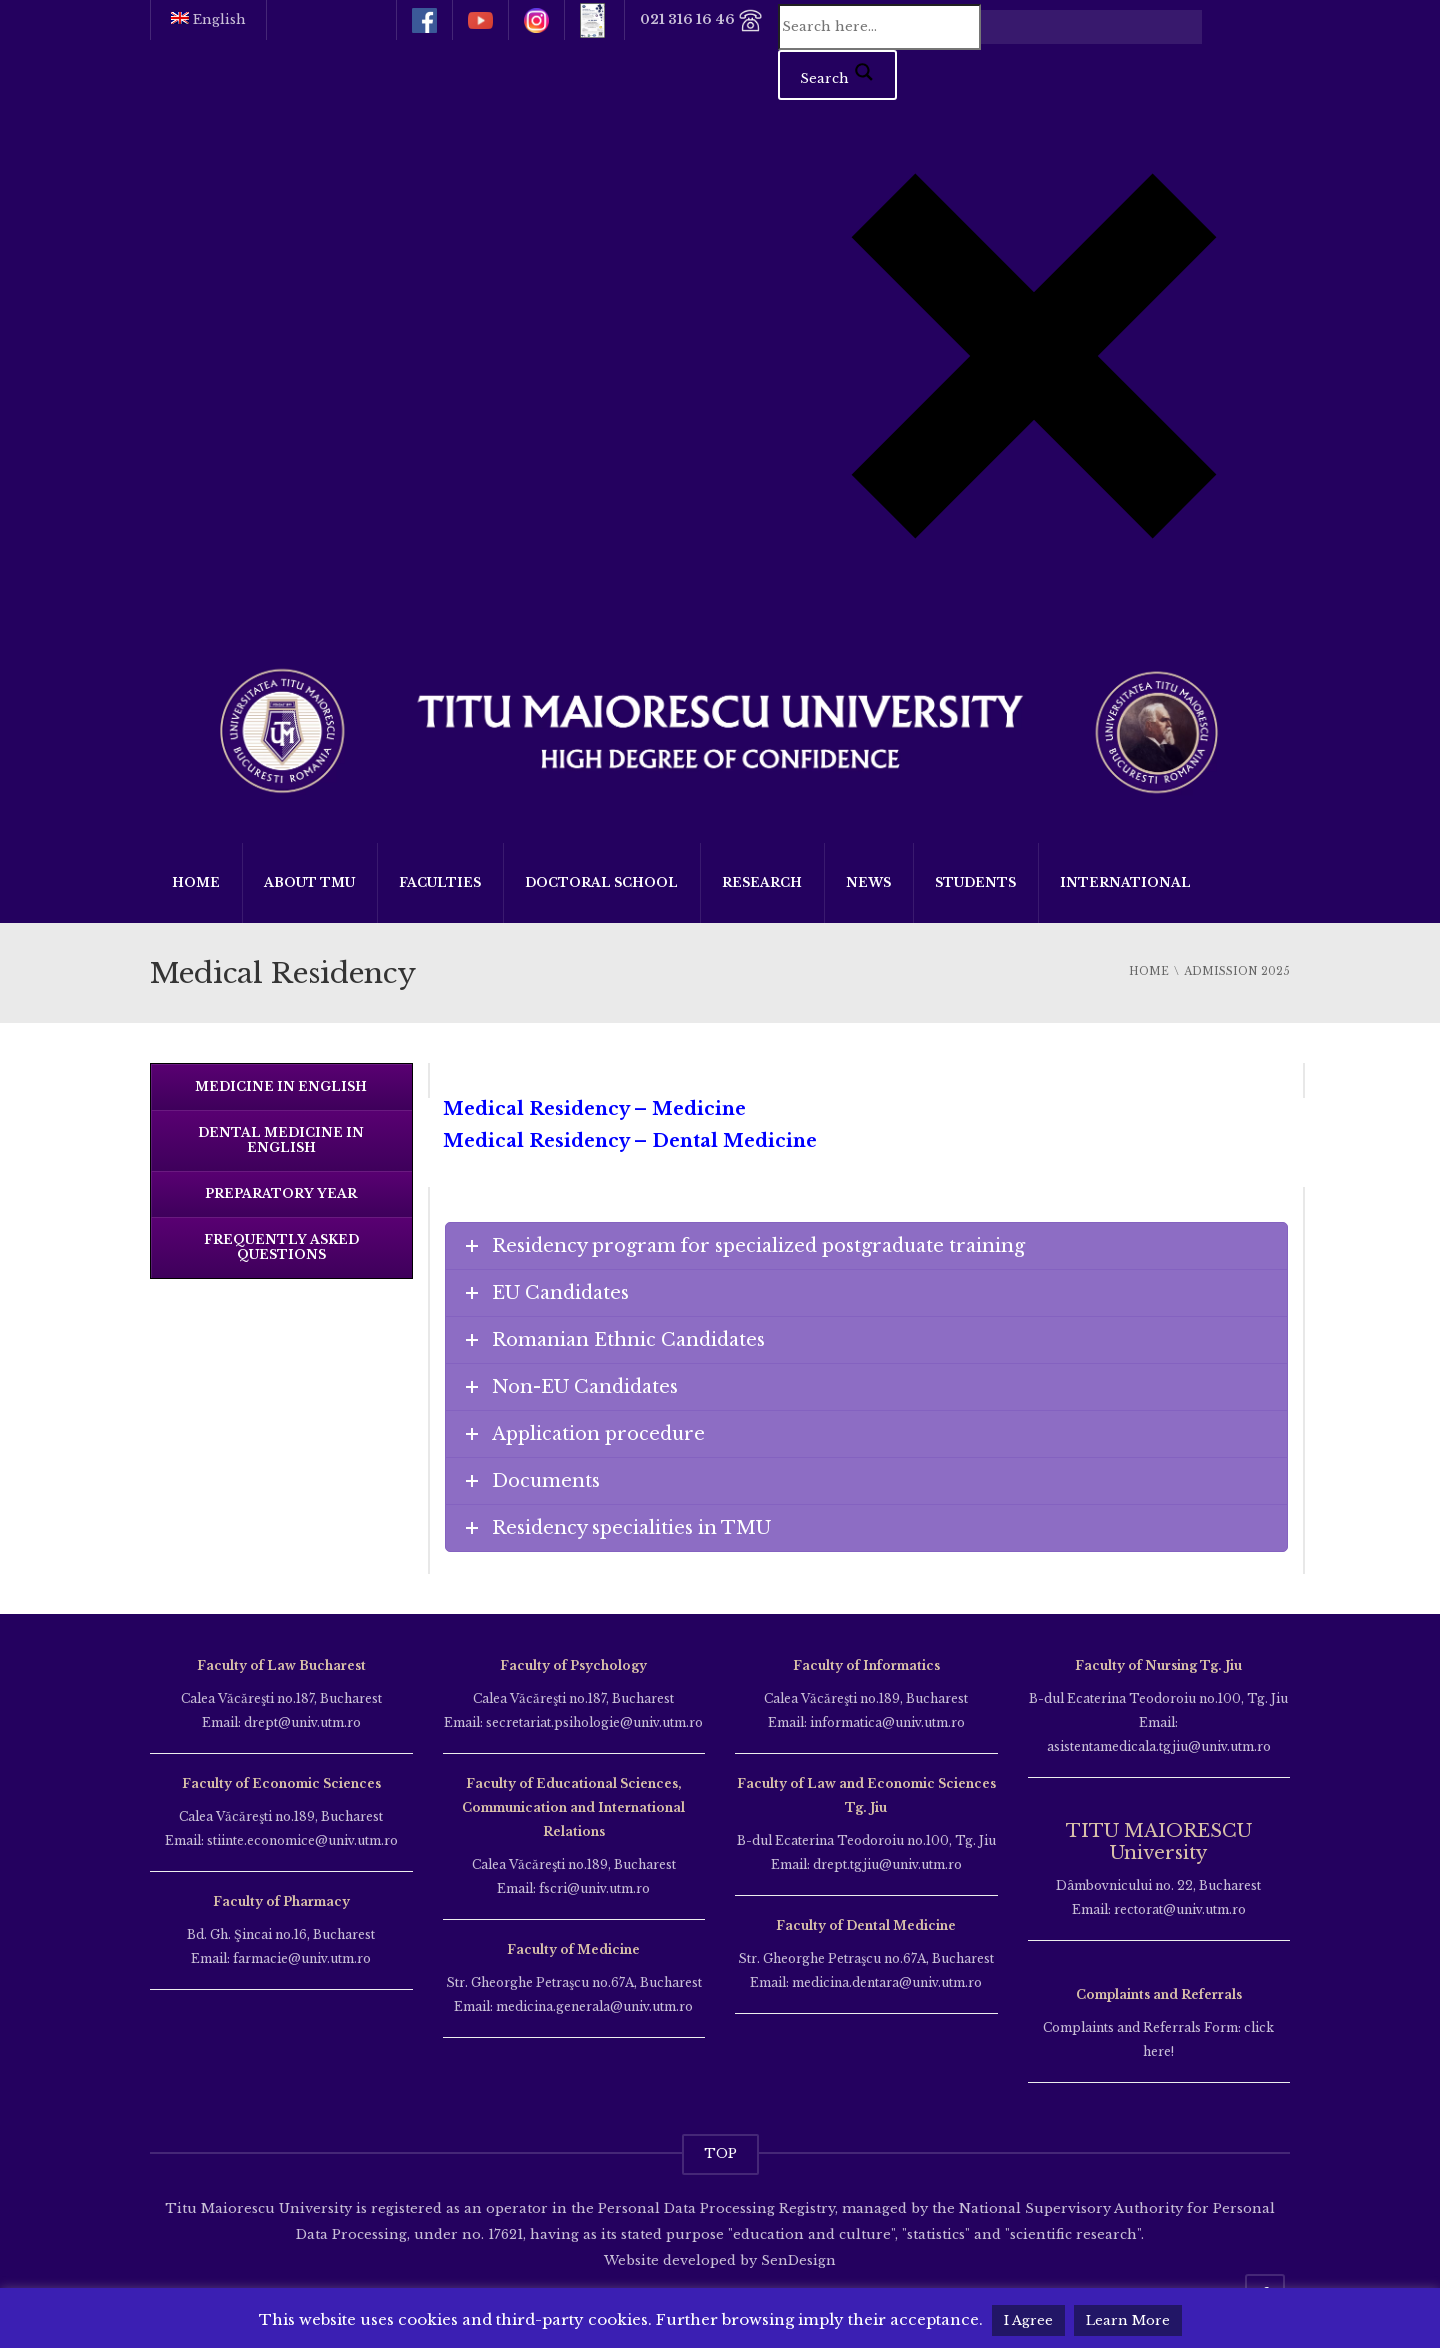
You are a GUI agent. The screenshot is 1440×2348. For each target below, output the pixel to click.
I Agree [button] (1028, 2320)
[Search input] (879, 27)
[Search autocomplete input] (1091, 27)
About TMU (309, 882)
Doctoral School (601, 882)
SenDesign (796, 2260)
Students (975, 882)
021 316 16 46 (701, 20)
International (1125, 882)
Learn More (1128, 2320)
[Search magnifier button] (837, 75)
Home (196, 882)
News (868, 882)
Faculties (440, 882)
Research (762, 882)
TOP (720, 2153)
